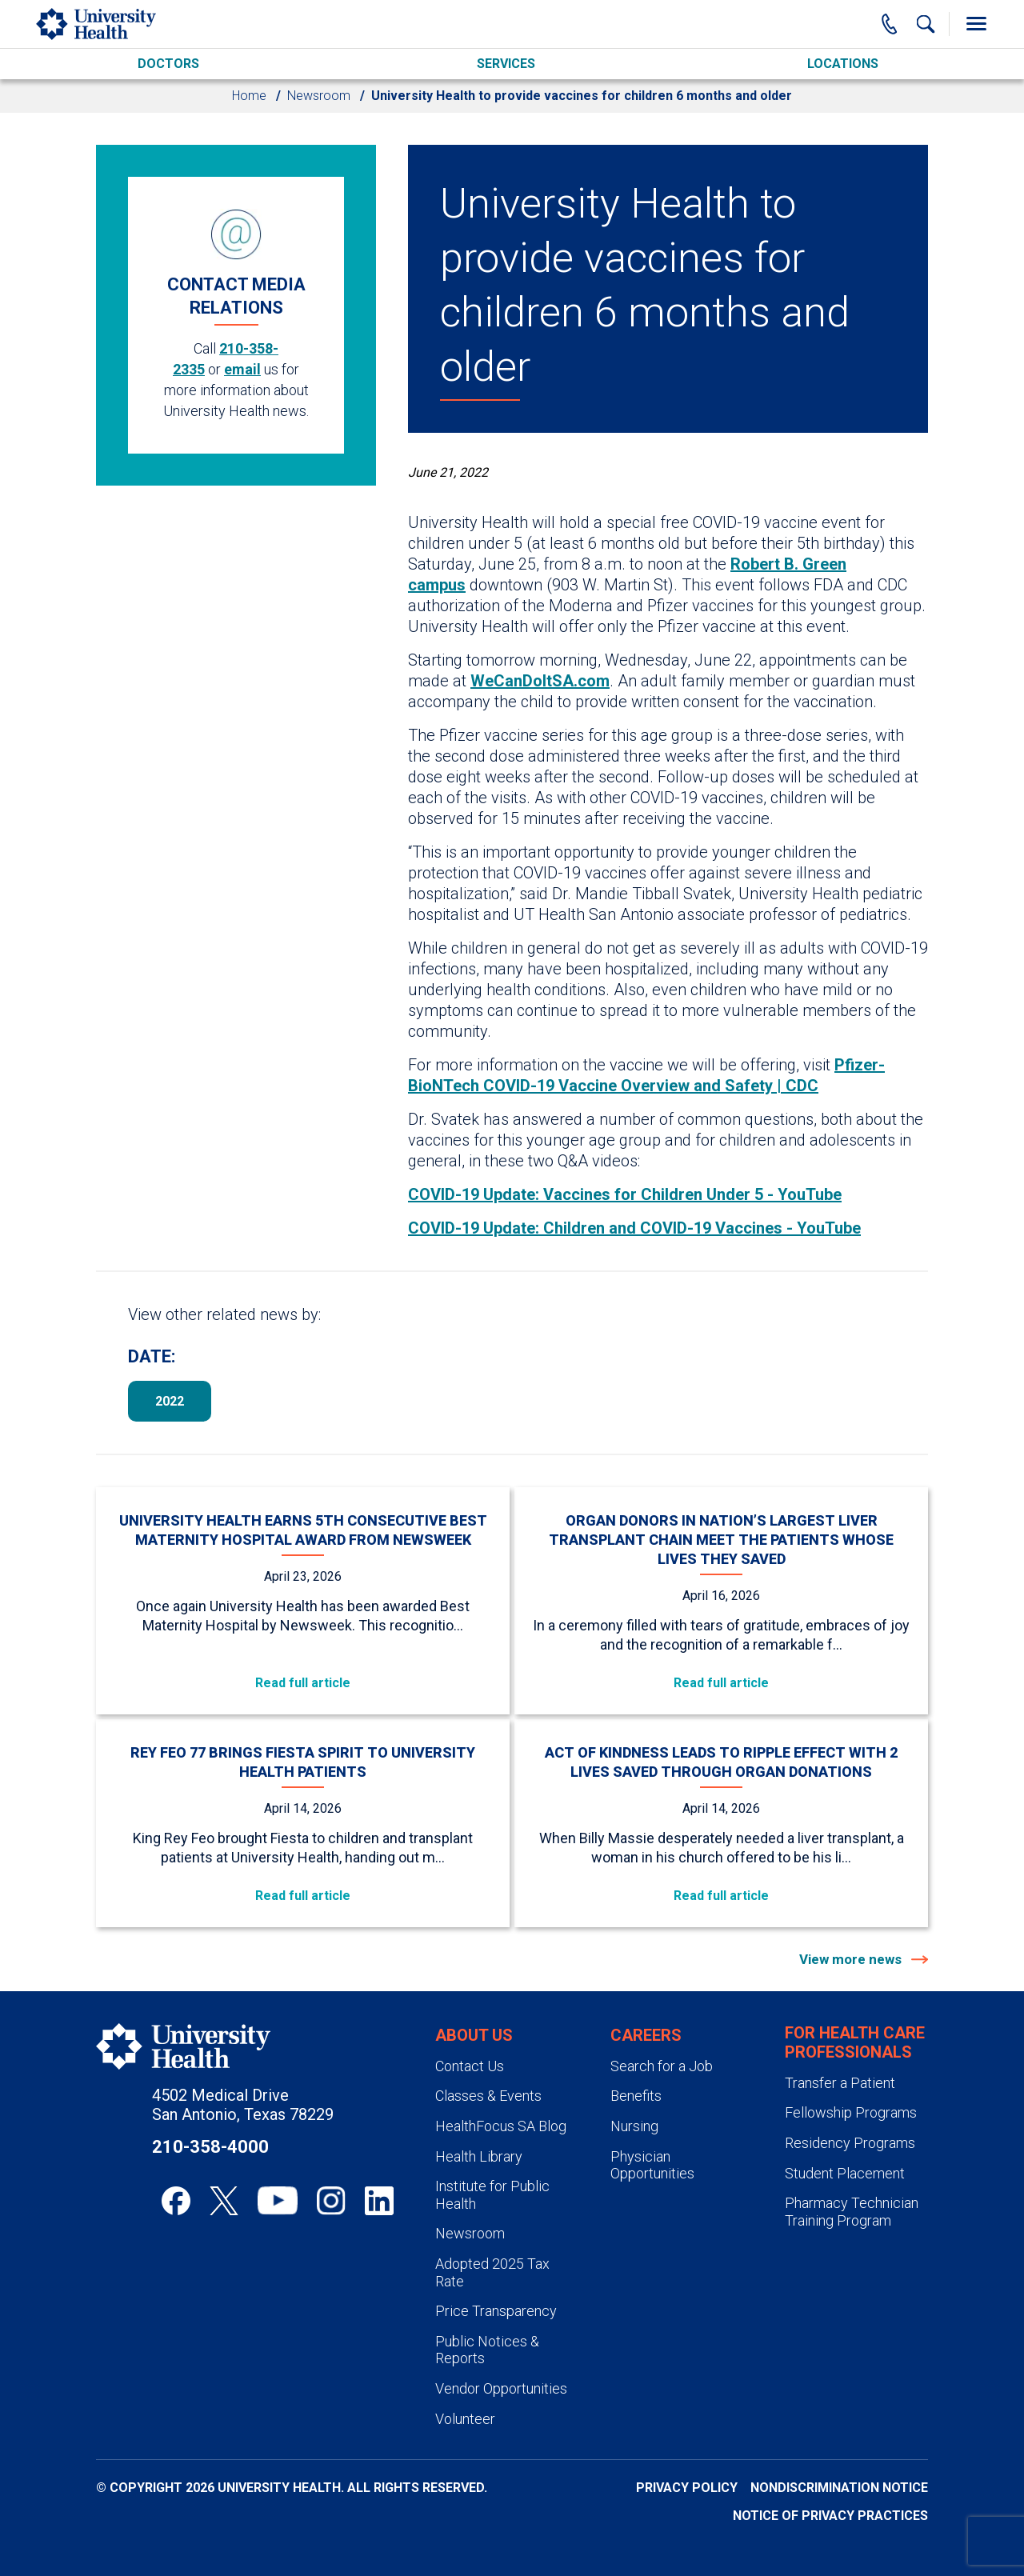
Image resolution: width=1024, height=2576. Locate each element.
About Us (474, 2035)
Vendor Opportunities (501, 2388)
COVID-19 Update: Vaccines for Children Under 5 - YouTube (625, 1194)
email (242, 369)
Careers (646, 2035)
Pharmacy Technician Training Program (851, 2211)
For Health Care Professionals (855, 2042)
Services (506, 63)
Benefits (636, 2095)
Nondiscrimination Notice (839, 2487)
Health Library (478, 2156)
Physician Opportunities (652, 2165)
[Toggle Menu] (976, 24)
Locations (842, 63)
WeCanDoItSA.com (540, 680)
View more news (852, 1959)
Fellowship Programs (851, 2112)
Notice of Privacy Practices (830, 2515)
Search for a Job (661, 2066)
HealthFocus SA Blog (500, 2126)
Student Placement (845, 2173)
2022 (169, 1401)
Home (249, 95)
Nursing (634, 2126)
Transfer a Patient (840, 2082)
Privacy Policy (687, 2487)
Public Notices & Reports (487, 2350)
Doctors (168, 63)
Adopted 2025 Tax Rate (492, 2272)
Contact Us (469, 2066)
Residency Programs (850, 2142)
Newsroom (318, 95)
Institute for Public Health (492, 2195)
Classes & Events (488, 2095)
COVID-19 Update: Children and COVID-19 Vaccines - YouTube (634, 1228)
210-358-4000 (210, 2147)
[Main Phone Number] (890, 24)
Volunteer (465, 2418)
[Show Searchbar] (926, 24)
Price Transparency (496, 2310)
